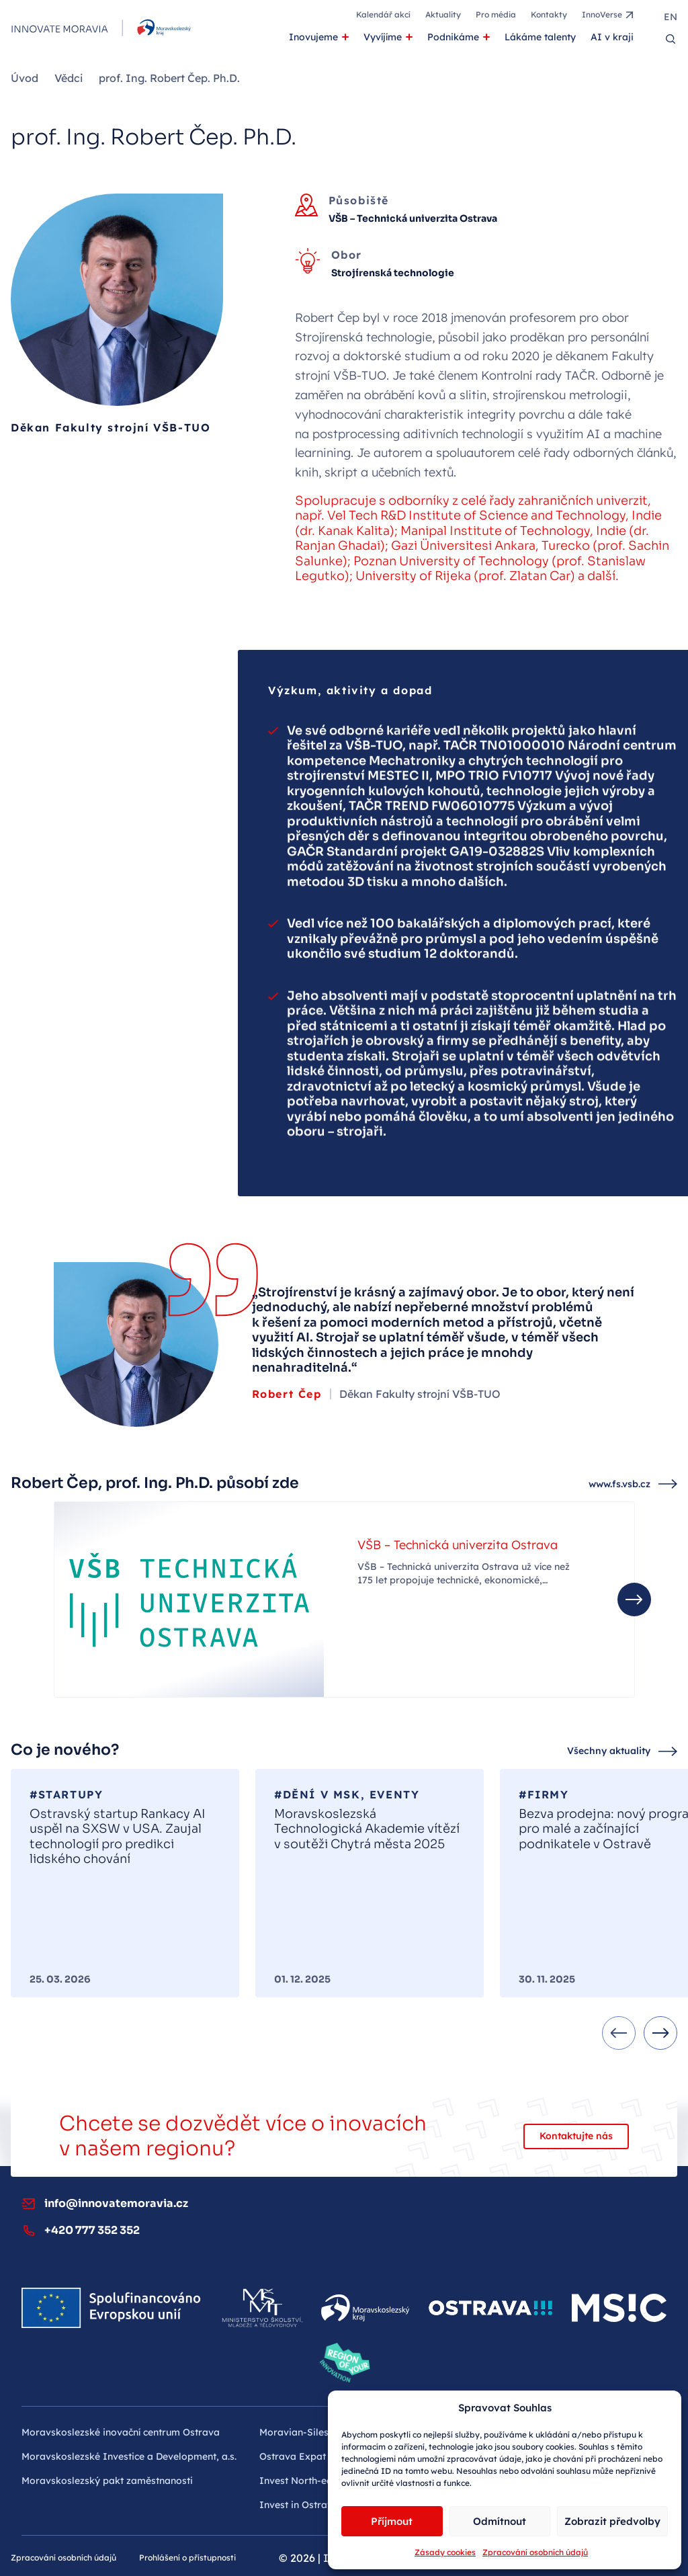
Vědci (68, 78)
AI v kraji (612, 37)
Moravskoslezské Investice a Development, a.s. (129, 2456)
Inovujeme (313, 37)
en (670, 17)
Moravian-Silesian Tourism (320, 2432)
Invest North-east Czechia (319, 2481)
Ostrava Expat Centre (309, 2456)
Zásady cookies (445, 2552)
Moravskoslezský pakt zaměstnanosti (107, 2481)
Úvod (24, 78)
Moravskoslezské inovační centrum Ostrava (121, 2432)
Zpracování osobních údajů (535, 2552)
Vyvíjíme (382, 37)
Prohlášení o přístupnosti (187, 2557)
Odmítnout (499, 2521)
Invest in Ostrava (299, 2505)
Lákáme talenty (540, 37)
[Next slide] (660, 2033)
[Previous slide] (619, 2033)
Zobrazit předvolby (612, 2521)
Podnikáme (453, 37)
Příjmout (392, 2521)
